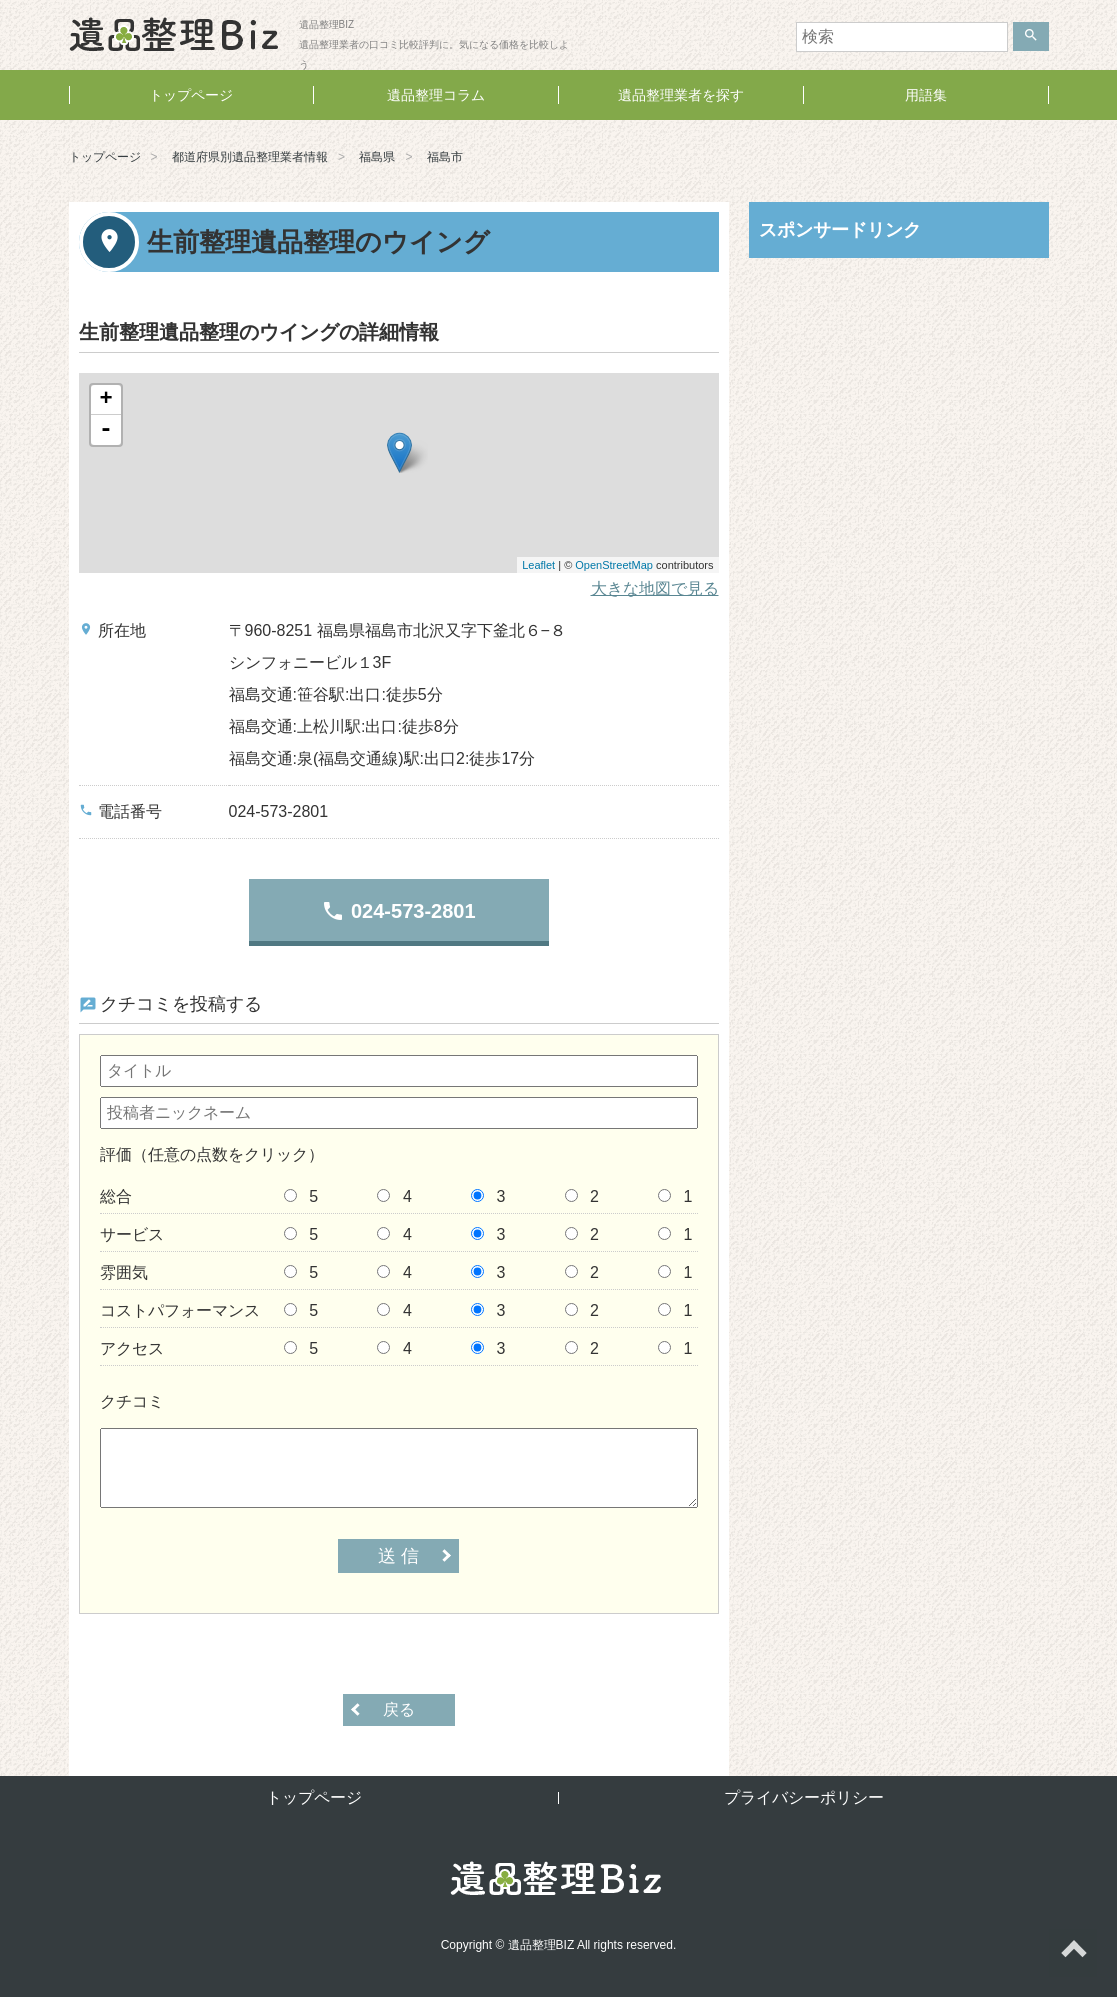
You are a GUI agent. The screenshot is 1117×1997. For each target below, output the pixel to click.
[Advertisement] (899, 403)
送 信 (398, 1556)
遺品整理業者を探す (681, 95)
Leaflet (538, 565)
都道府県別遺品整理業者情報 (250, 157)
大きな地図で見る (655, 588)
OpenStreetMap (614, 565)
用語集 (926, 95)
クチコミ (132, 1401)
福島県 (377, 157)
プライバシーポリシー (804, 1797)
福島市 (445, 157)
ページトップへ (1073, 1953)
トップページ (191, 95)
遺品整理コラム (436, 95)
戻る (399, 1709)
